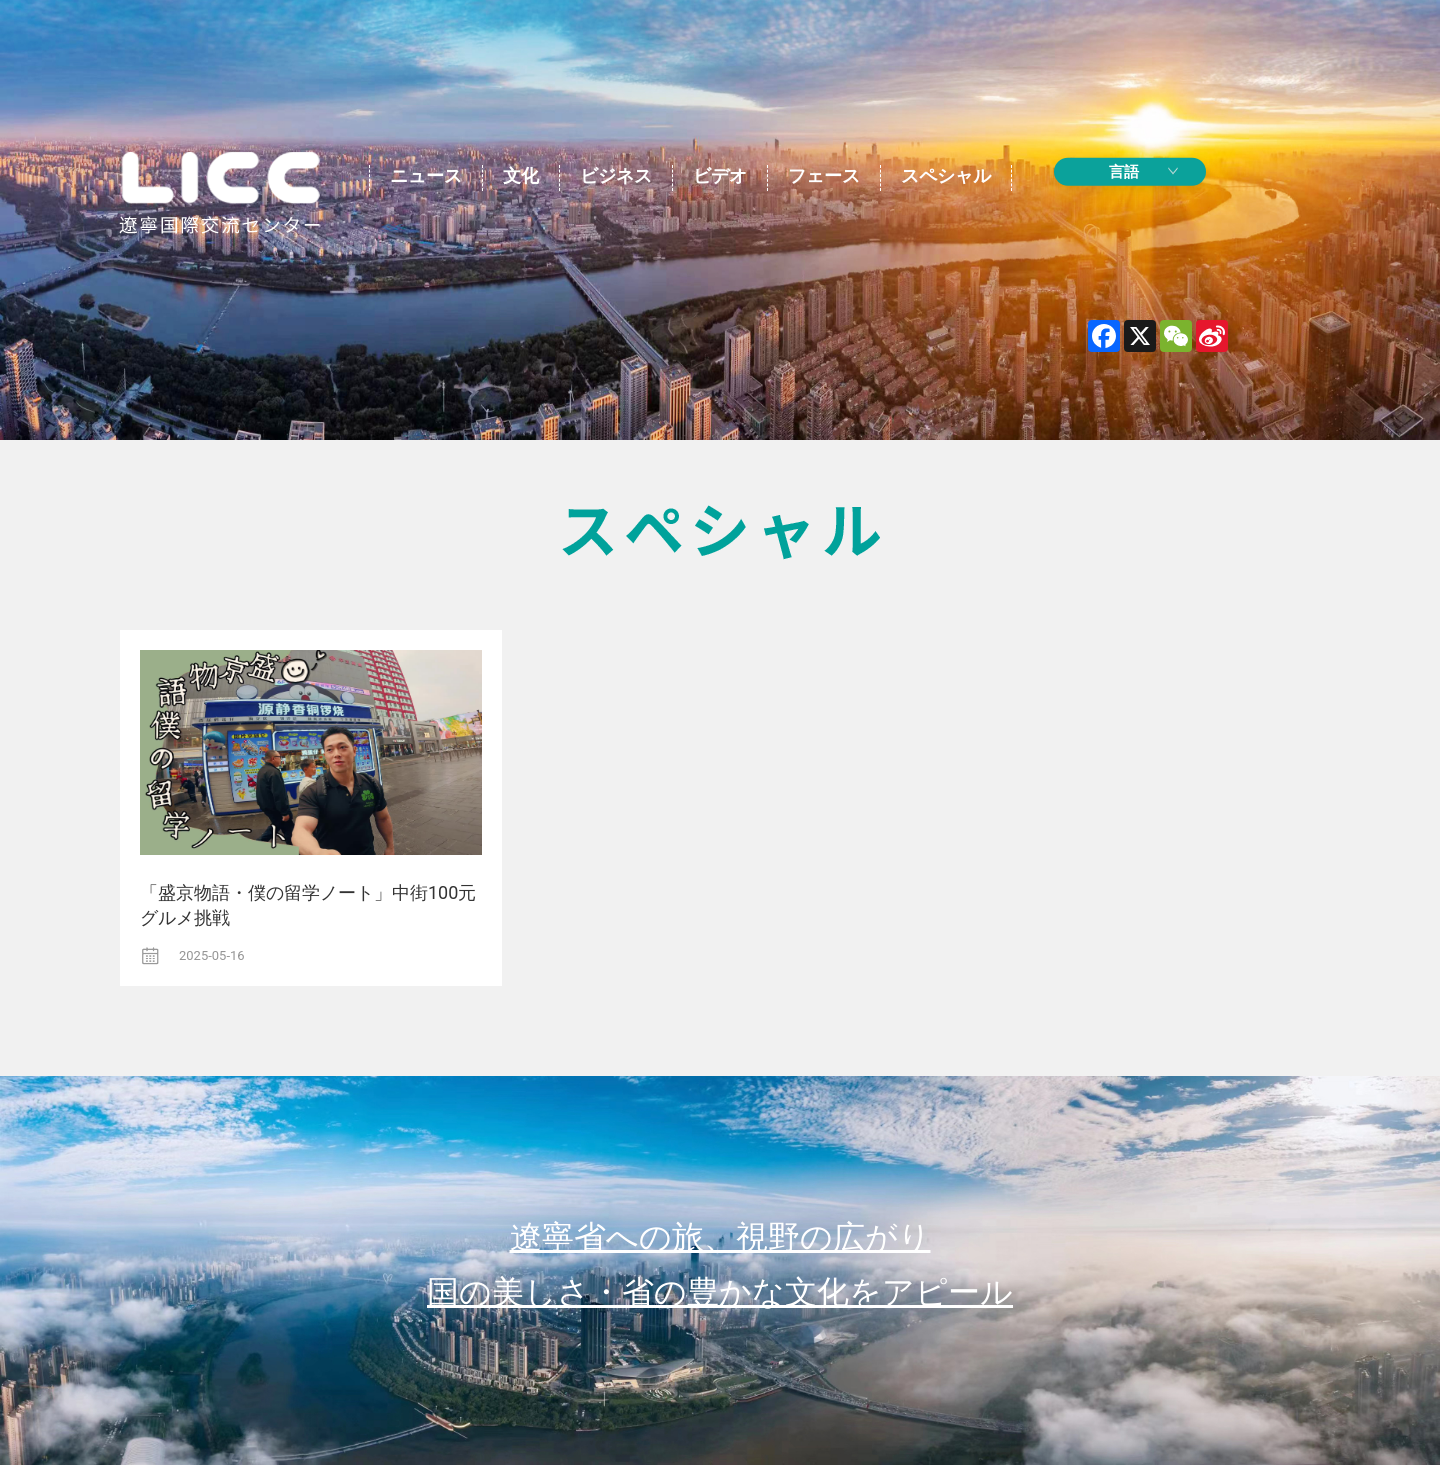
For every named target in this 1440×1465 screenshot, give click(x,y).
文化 (521, 175)
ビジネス (616, 175)
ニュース (426, 175)
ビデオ (720, 175)
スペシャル (946, 175)
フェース (824, 175)
